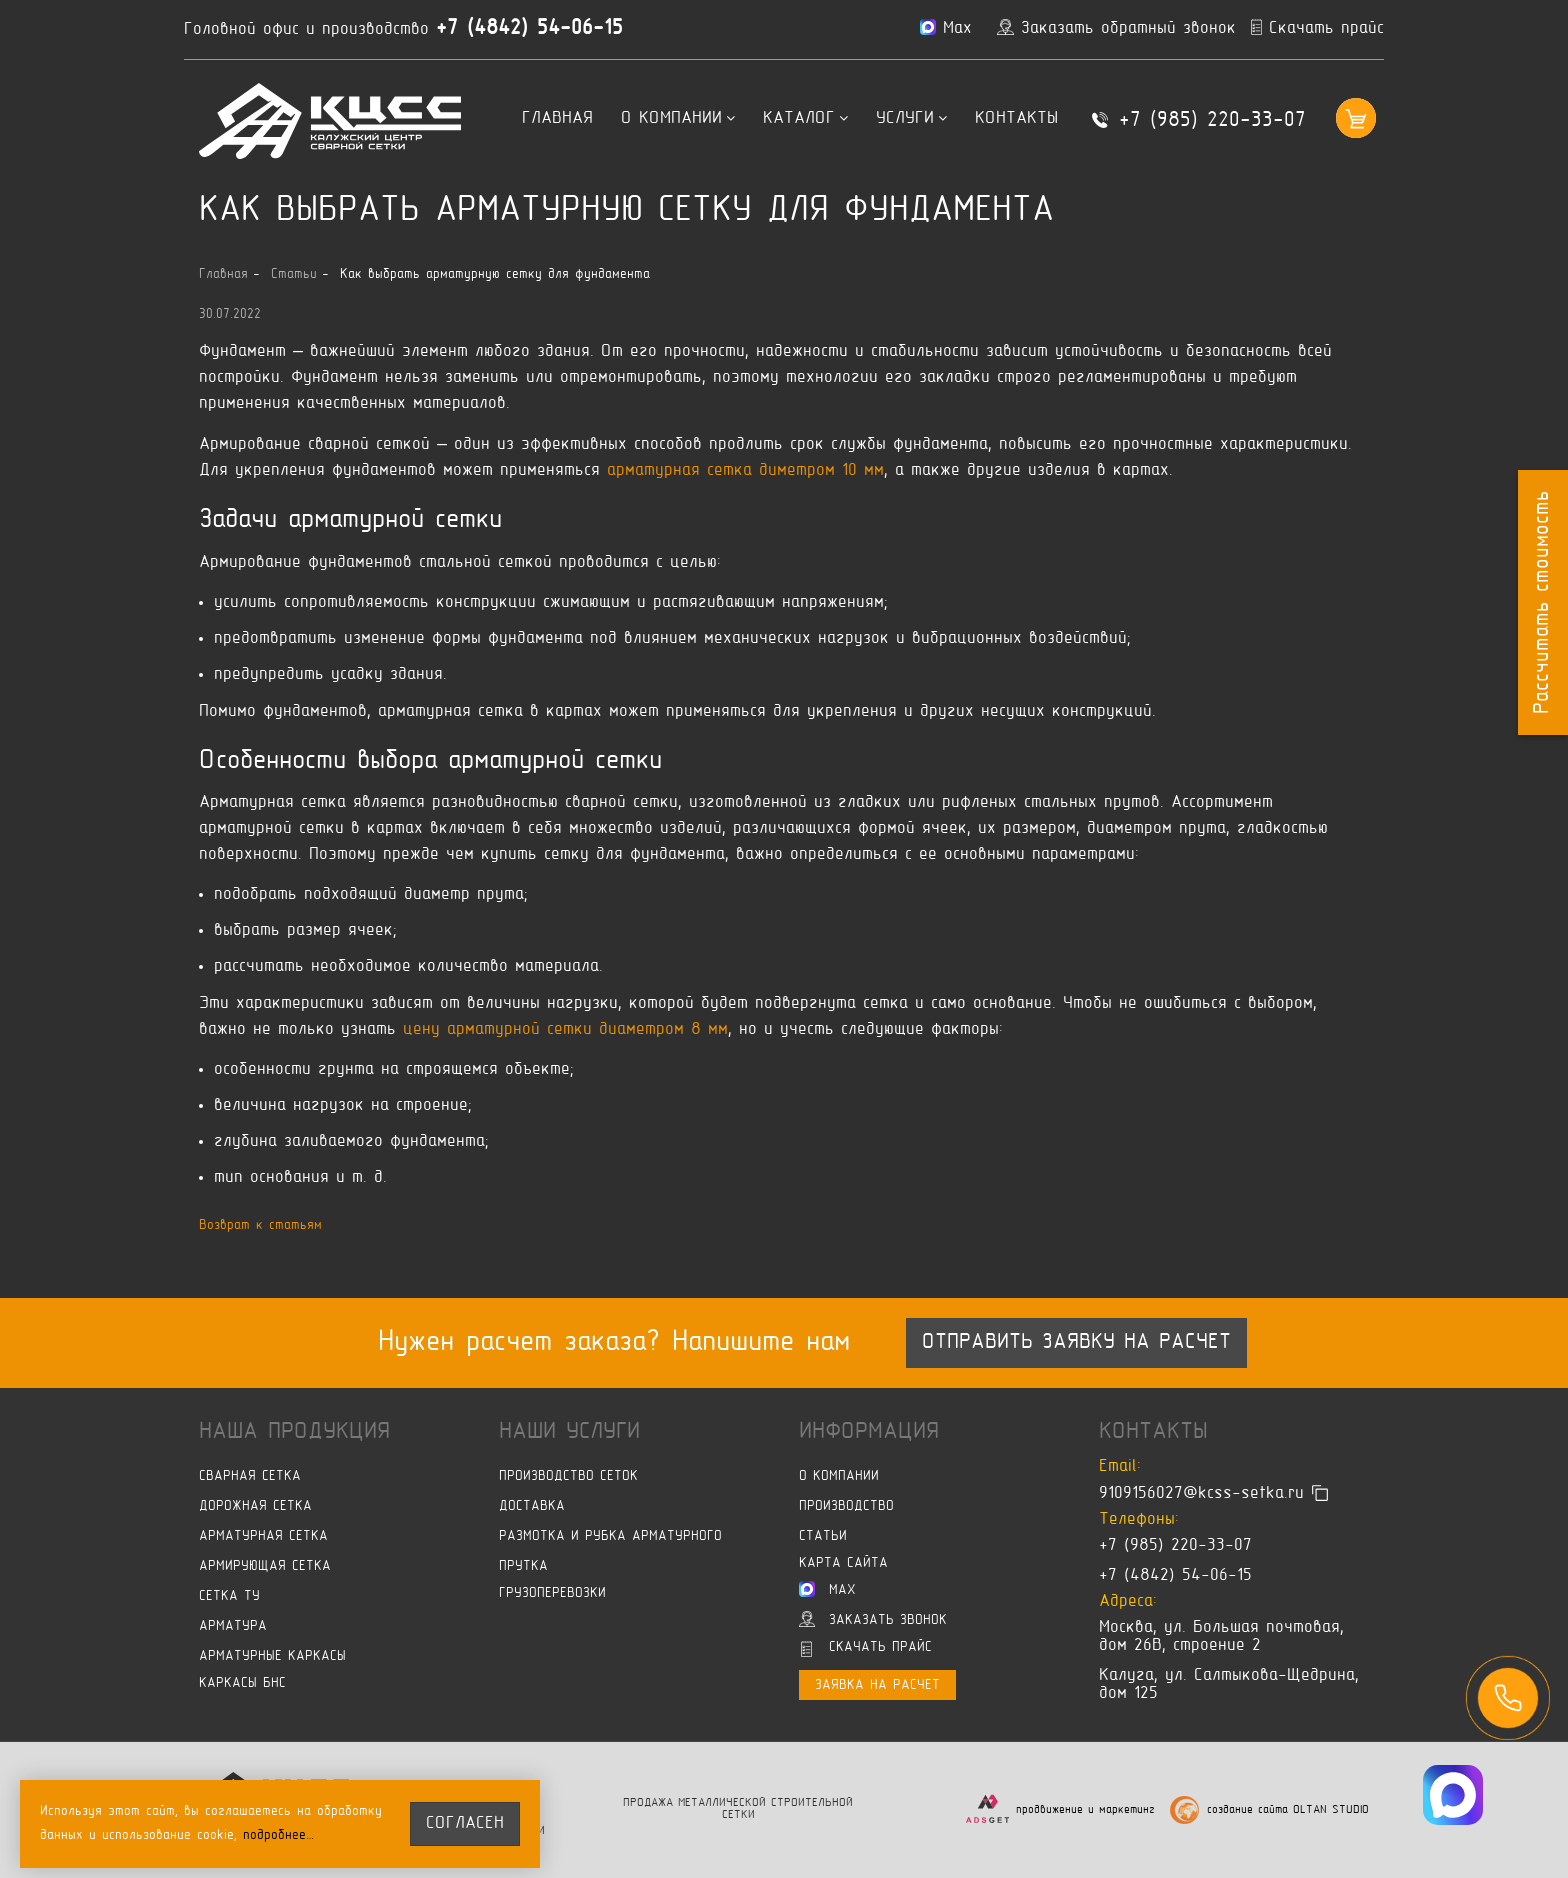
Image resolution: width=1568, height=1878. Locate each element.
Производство (846, 1506)
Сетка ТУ (229, 1596)
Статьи (823, 1536)
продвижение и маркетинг (1085, 1810)
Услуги (911, 119)
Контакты (1016, 119)
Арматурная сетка (263, 1536)
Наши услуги (569, 1432)
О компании (678, 119)
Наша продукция (294, 1432)
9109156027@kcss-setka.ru (1201, 1494)
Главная (557, 119)
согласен (465, 1824)
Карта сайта (843, 1563)
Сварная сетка (250, 1476)
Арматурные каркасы (272, 1656)
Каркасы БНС (242, 1683)
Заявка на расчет (877, 1685)
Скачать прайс (866, 1649)
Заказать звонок (873, 1619)
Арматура (233, 1626)
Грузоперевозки (552, 1593)
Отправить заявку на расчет (1076, 1343)
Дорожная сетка (255, 1506)
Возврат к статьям (260, 1225)
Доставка (532, 1506)
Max (827, 1589)
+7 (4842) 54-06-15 (529, 29)
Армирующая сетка (265, 1566)
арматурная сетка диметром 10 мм (745, 471)
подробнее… (279, 1835)
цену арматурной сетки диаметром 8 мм (565, 1030)
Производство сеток (568, 1476)
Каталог (805, 119)
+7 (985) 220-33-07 (1212, 121)
